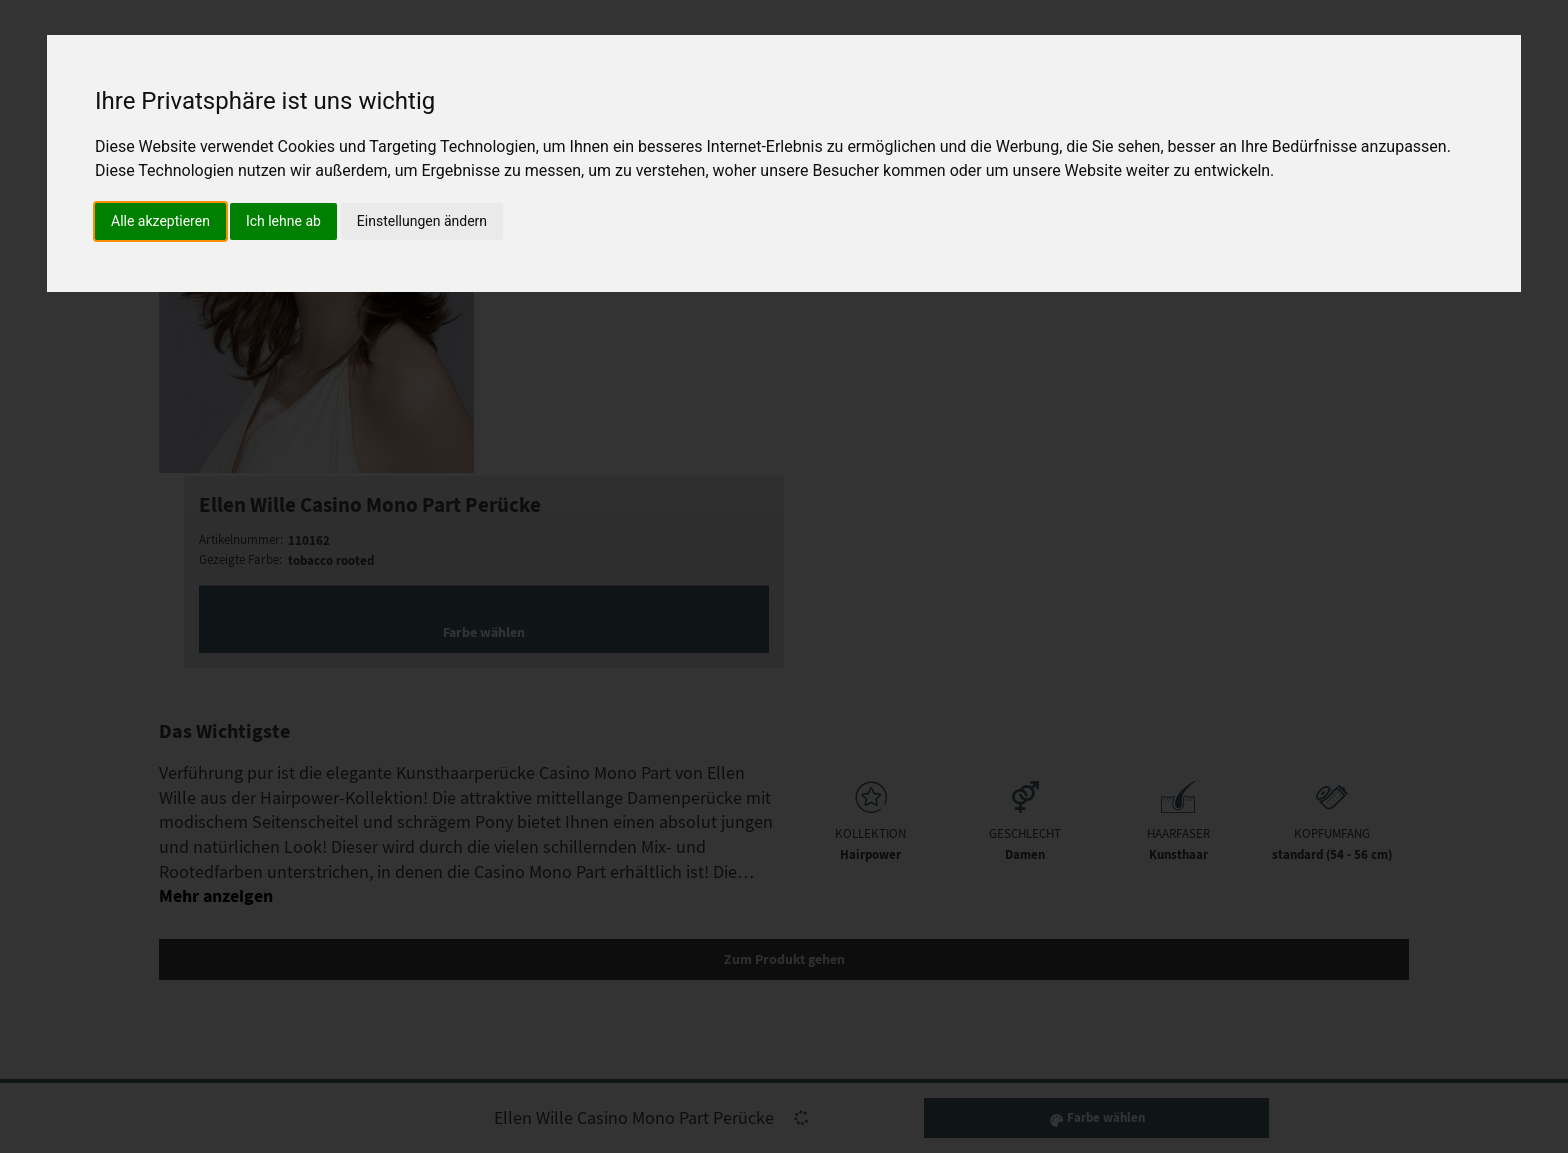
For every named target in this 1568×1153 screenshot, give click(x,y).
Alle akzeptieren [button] (160, 221)
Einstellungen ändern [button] (422, 221)
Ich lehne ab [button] (283, 221)
